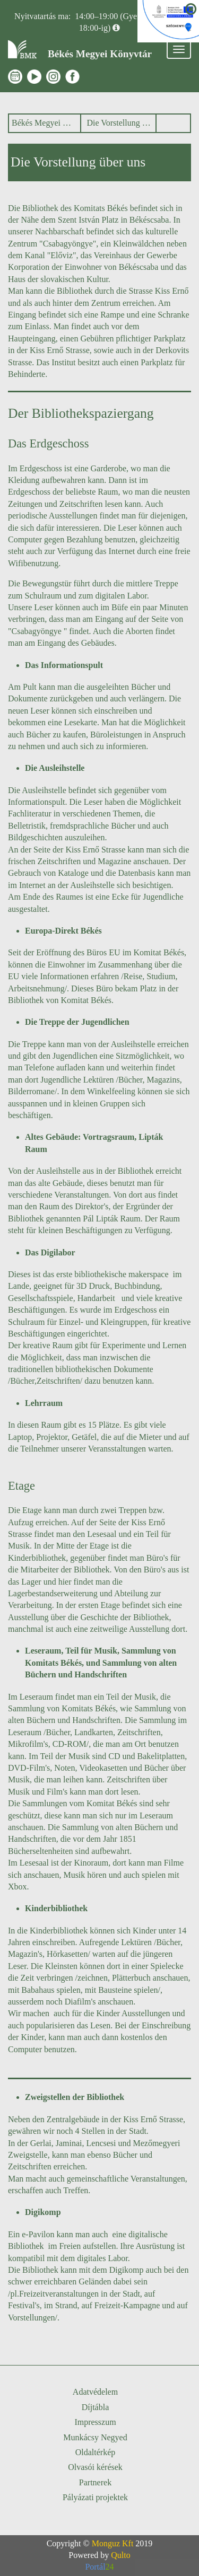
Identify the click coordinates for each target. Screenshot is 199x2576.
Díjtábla (95, 2407)
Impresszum (95, 2421)
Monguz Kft (113, 2543)
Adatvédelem (95, 2391)
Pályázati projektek (95, 2497)
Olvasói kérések (95, 2467)
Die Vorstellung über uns (119, 122)
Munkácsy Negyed (95, 2437)
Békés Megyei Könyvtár (43, 122)
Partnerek (95, 2482)
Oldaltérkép (95, 2452)
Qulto (120, 2555)
